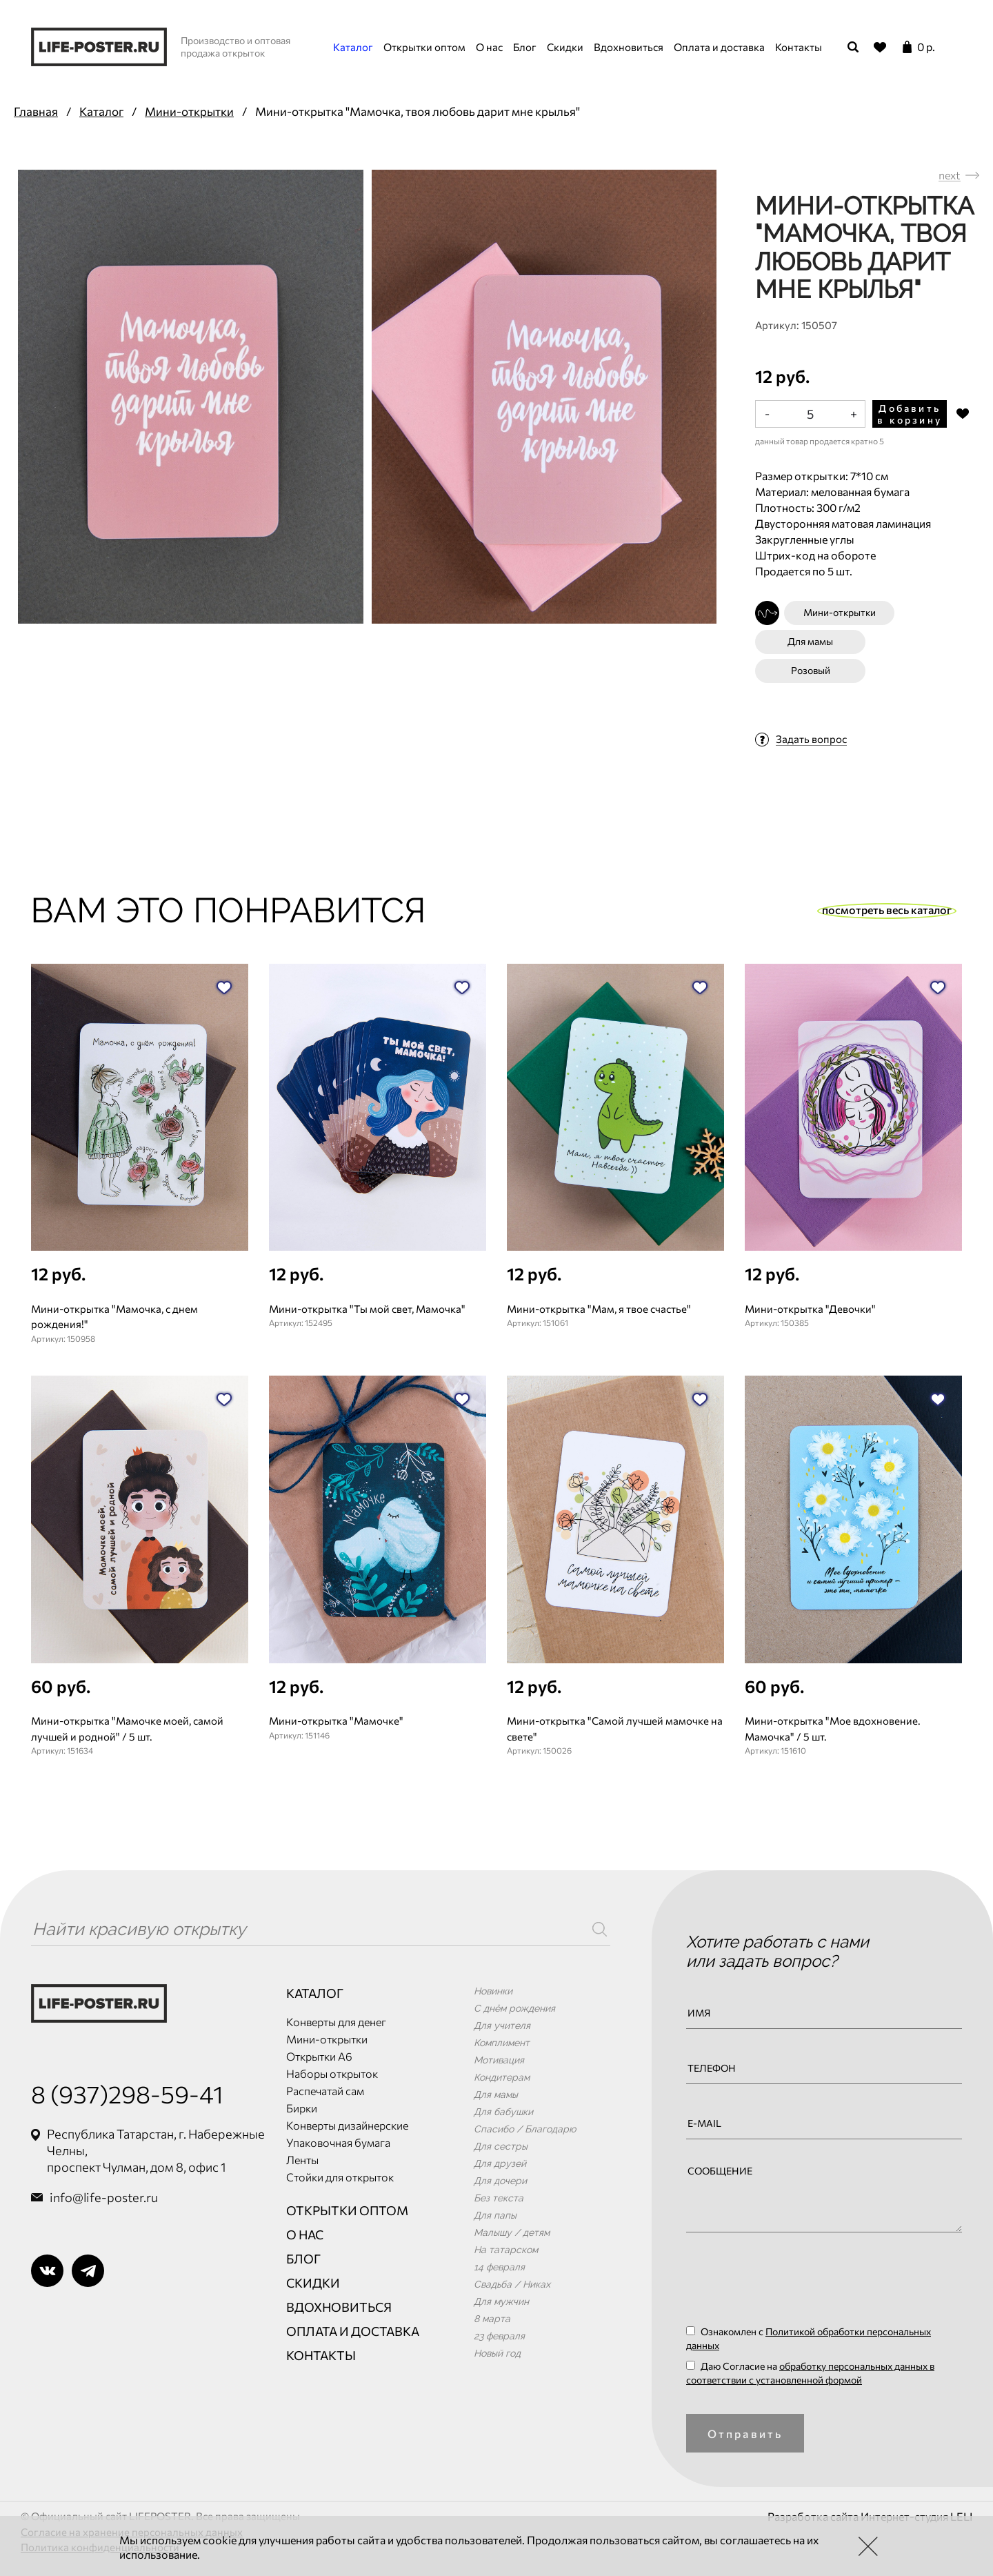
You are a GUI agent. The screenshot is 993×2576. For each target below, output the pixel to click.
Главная (36, 111)
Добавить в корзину (909, 414)
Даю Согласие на (810, 2373)
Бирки (301, 2107)
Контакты (798, 47)
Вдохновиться (628, 47)
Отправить (745, 2433)
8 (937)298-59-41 (127, 2093)
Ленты (302, 2159)
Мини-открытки (189, 111)
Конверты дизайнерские (347, 2125)
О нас (489, 47)
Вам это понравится (228, 910)
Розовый (810, 670)
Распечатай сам (325, 2090)
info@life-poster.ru (104, 2197)
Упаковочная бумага (338, 2142)
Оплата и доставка (719, 47)
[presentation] (791, 2283)
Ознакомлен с (808, 2338)
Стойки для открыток (340, 2176)
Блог (524, 47)
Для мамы (810, 641)
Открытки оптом (424, 47)
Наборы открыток (332, 2073)
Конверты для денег (336, 2021)
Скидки (565, 47)
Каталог (353, 47)
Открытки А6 (319, 2056)
